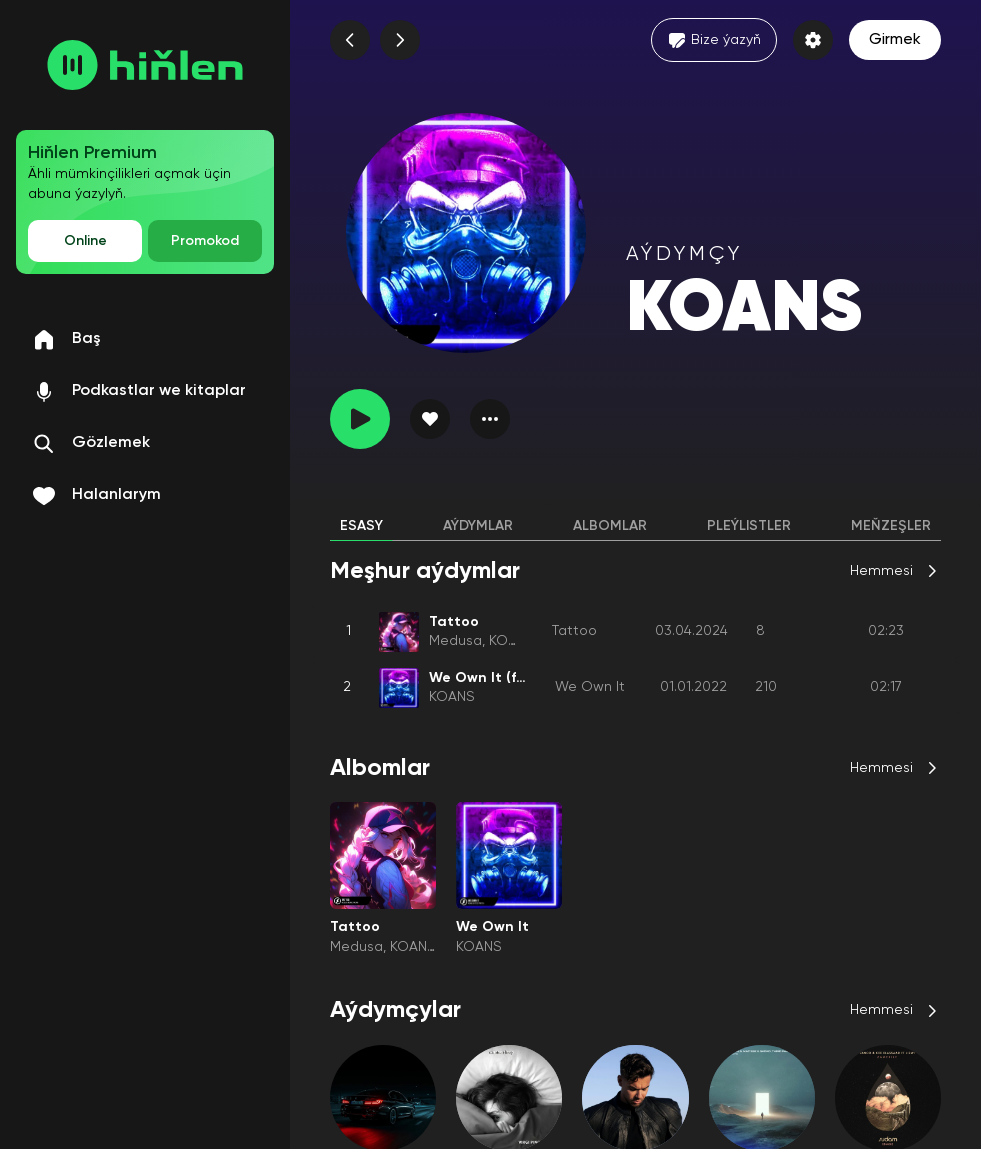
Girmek (895, 40)
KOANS (512, 641)
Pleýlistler (749, 526)
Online (85, 241)
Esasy (361, 526)
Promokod (205, 241)
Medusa (455, 641)
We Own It (590, 687)
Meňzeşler (891, 526)
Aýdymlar (478, 526)
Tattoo (574, 631)
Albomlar (610, 526)
